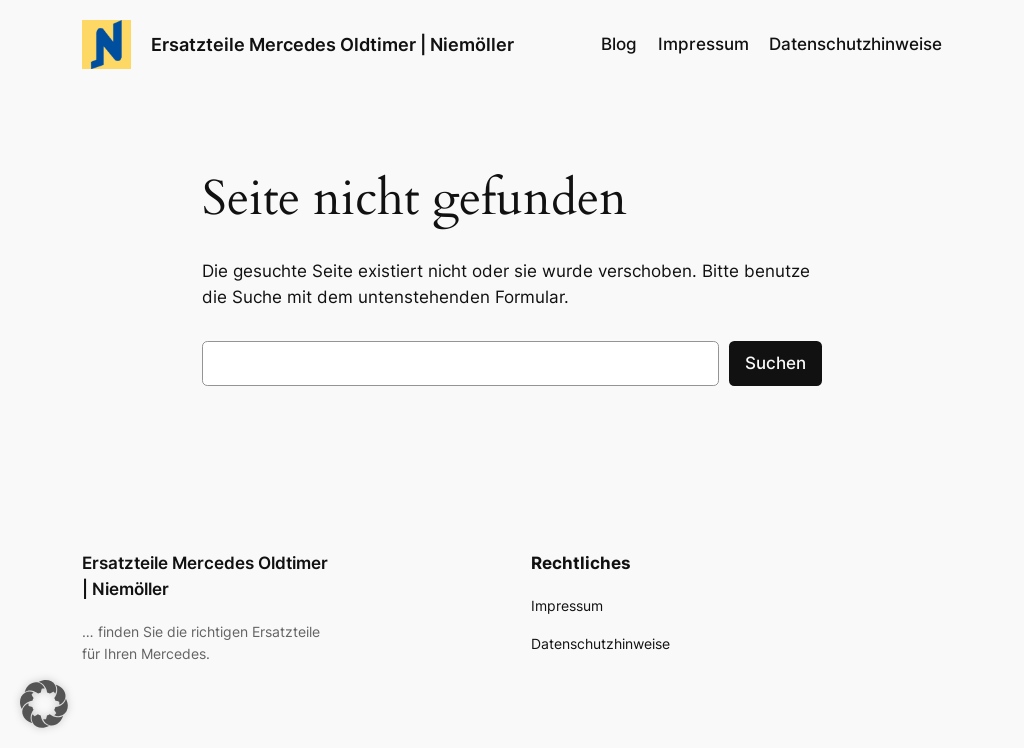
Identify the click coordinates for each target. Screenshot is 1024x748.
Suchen (775, 363)
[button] (44, 704)
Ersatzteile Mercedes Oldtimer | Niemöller (332, 44)
